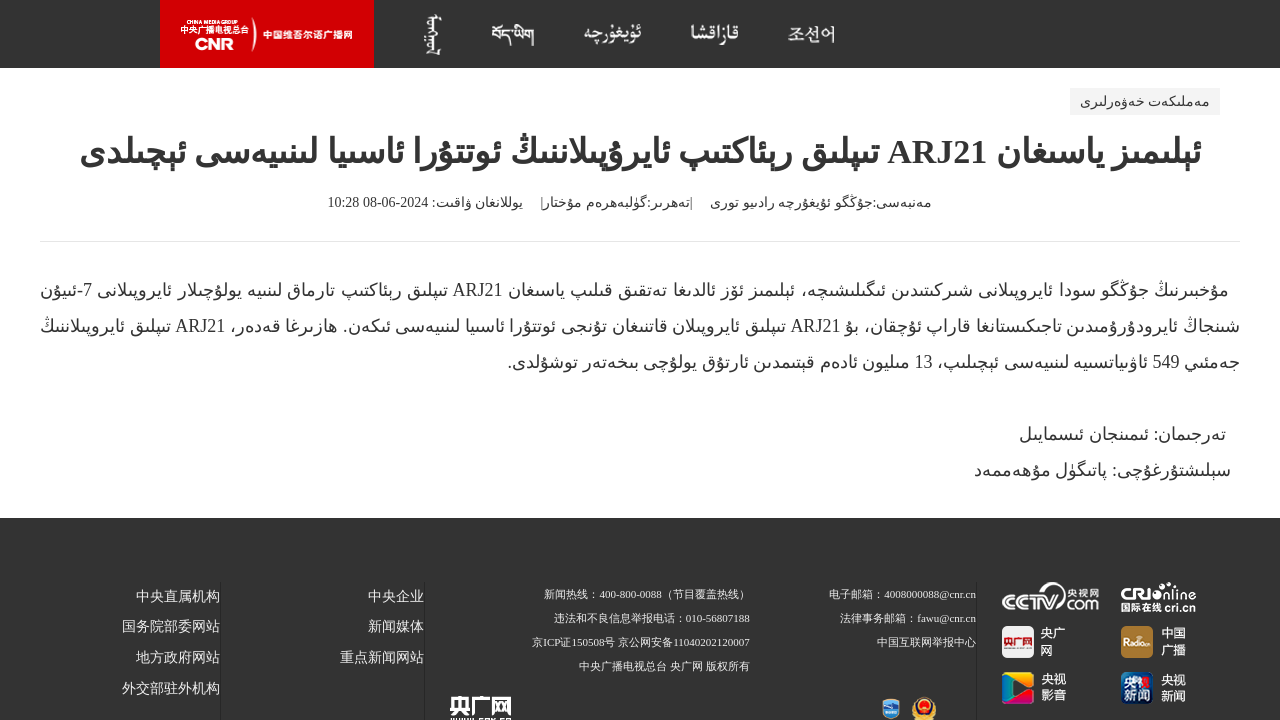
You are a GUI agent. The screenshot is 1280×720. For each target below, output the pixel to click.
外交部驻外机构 (171, 688)
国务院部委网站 (171, 626)
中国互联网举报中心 (926, 642)
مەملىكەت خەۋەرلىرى (1145, 101)
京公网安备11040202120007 (684, 642)
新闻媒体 (396, 626)
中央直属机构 (178, 596)
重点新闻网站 (382, 657)
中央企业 (396, 596)
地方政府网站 (178, 657)
